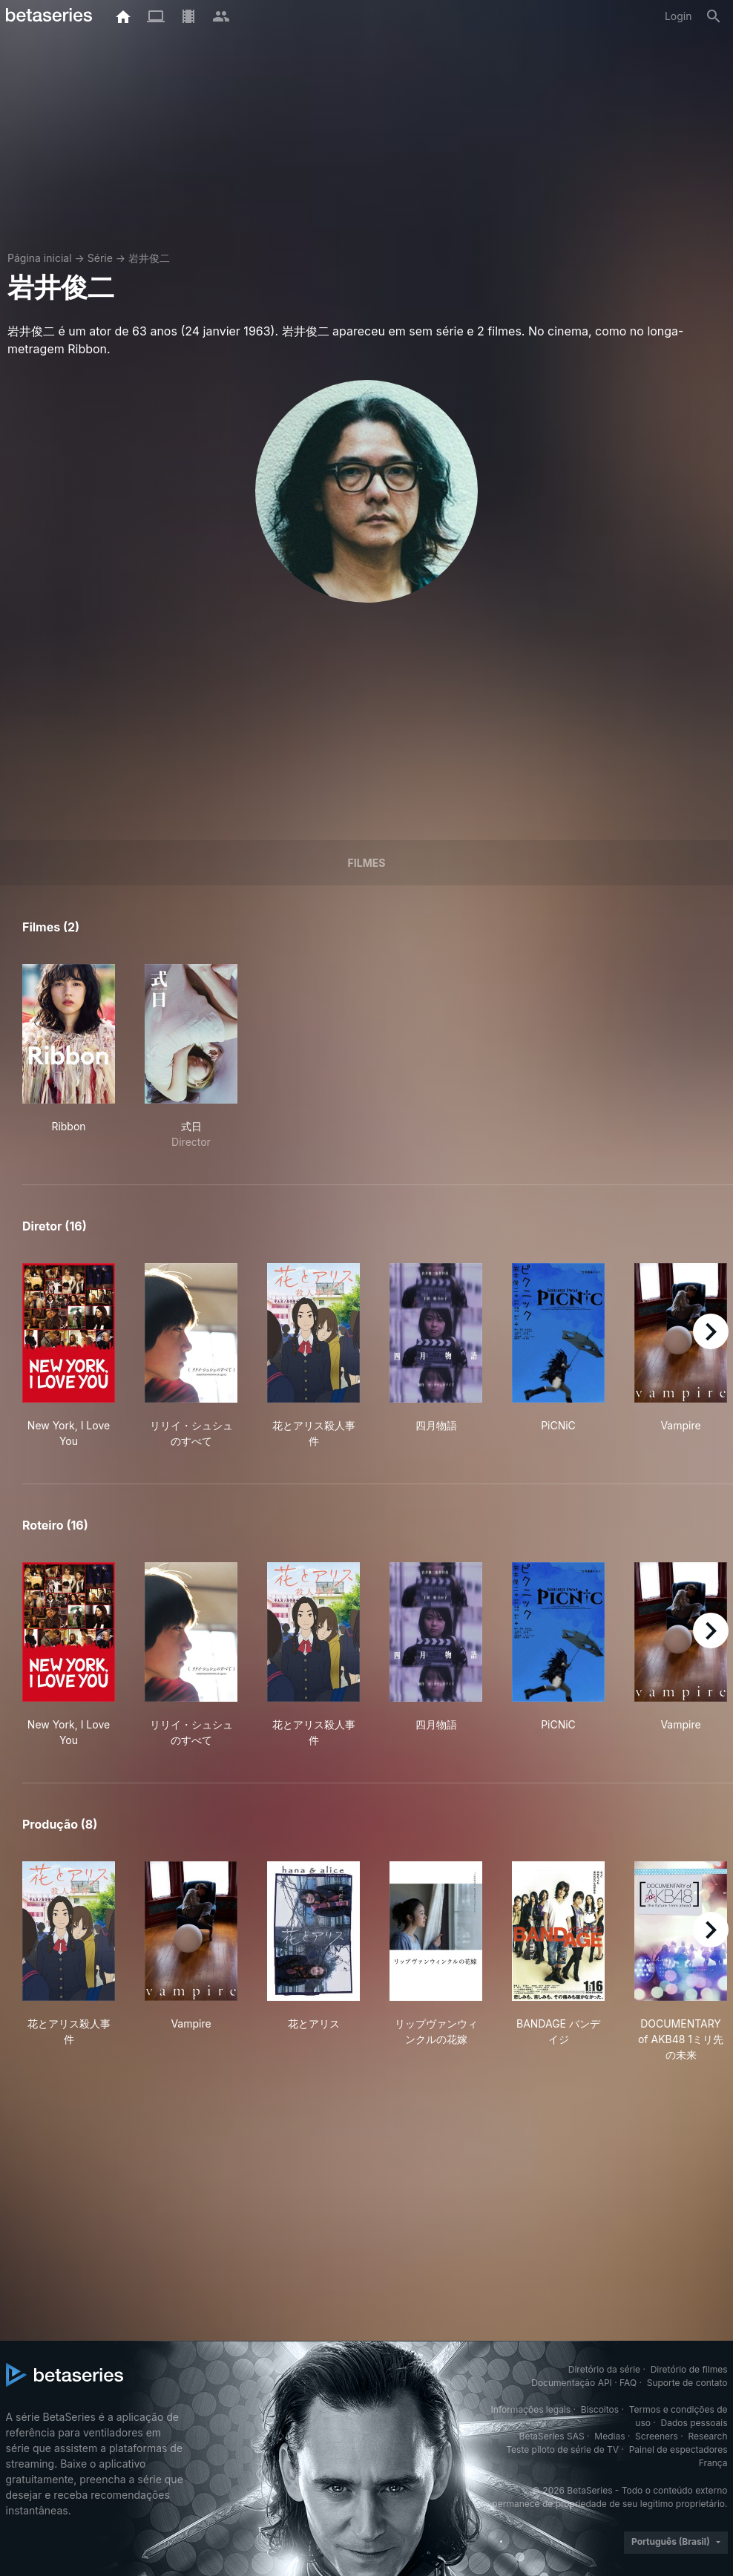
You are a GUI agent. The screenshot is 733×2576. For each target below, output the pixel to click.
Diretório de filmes (689, 2369)
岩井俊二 (149, 258)
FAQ (628, 2382)
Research (708, 2436)
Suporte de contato (687, 2382)
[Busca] (714, 16)
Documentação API (571, 2382)
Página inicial (39, 258)
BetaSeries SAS (552, 2436)
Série (100, 258)
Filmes (367, 862)
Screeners (656, 2436)
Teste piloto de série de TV (562, 2449)
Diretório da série (604, 2369)
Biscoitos (600, 2409)
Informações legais (531, 2409)
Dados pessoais (694, 2422)
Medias (609, 2436)
